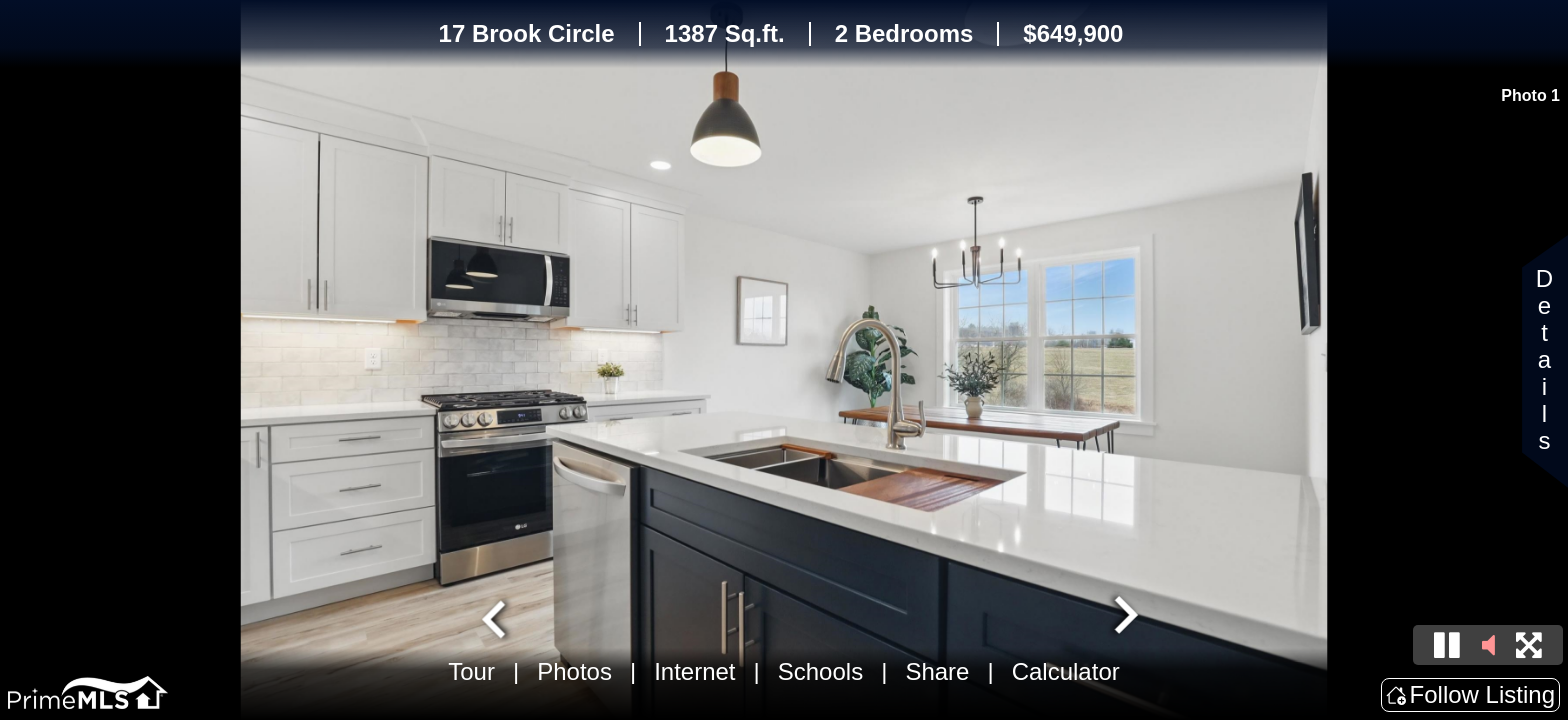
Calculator (1066, 671)
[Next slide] (1124, 617)
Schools (820, 671)
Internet (694, 671)
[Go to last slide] (496, 617)
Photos (574, 671)
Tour (471, 671)
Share (937, 671)
